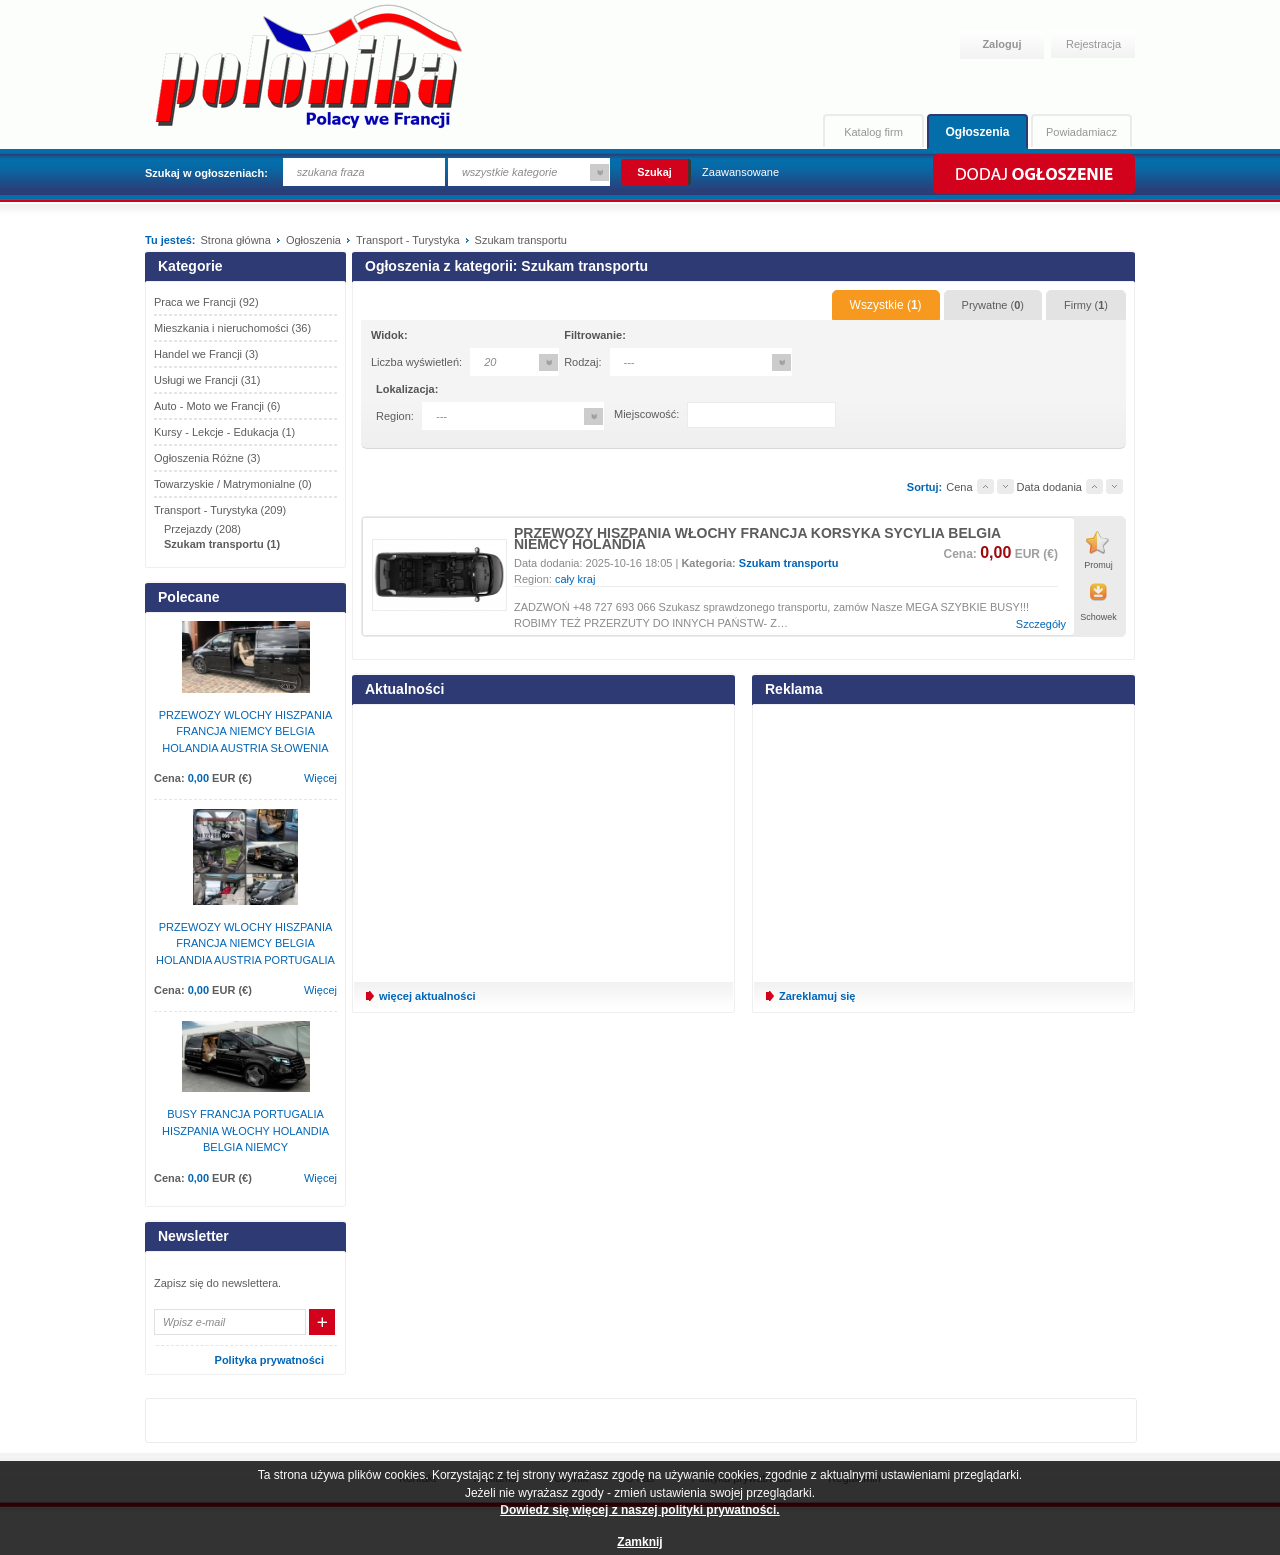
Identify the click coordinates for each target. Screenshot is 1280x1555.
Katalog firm (873, 132)
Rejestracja (1093, 44)
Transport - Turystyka (220, 510)
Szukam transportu (789, 563)
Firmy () (1086, 305)
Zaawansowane (740, 172)
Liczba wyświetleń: (416, 362)
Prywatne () (993, 305)
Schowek (1098, 617)
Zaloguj (1001, 44)
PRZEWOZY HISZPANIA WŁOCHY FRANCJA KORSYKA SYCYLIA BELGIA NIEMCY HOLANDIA (757, 538)
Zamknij (639, 1542)
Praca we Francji (206, 302)
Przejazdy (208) (202, 529)
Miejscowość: (646, 414)
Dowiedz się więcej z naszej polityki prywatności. (639, 1510)
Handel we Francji (206, 354)
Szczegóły (1041, 624)
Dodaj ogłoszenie (1032, 174)
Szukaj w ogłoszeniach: (206, 173)
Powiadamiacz (1081, 132)
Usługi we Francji (207, 380)
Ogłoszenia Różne (207, 458)
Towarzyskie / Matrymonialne (233, 484)
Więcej (320, 778)
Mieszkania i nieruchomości (232, 328)
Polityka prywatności (269, 1360)
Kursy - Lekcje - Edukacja (224, 432)
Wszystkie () (886, 305)
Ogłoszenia (977, 132)
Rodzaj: (582, 362)
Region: (395, 416)
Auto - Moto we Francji (217, 406)
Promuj (1098, 565)
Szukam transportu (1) (222, 544)
